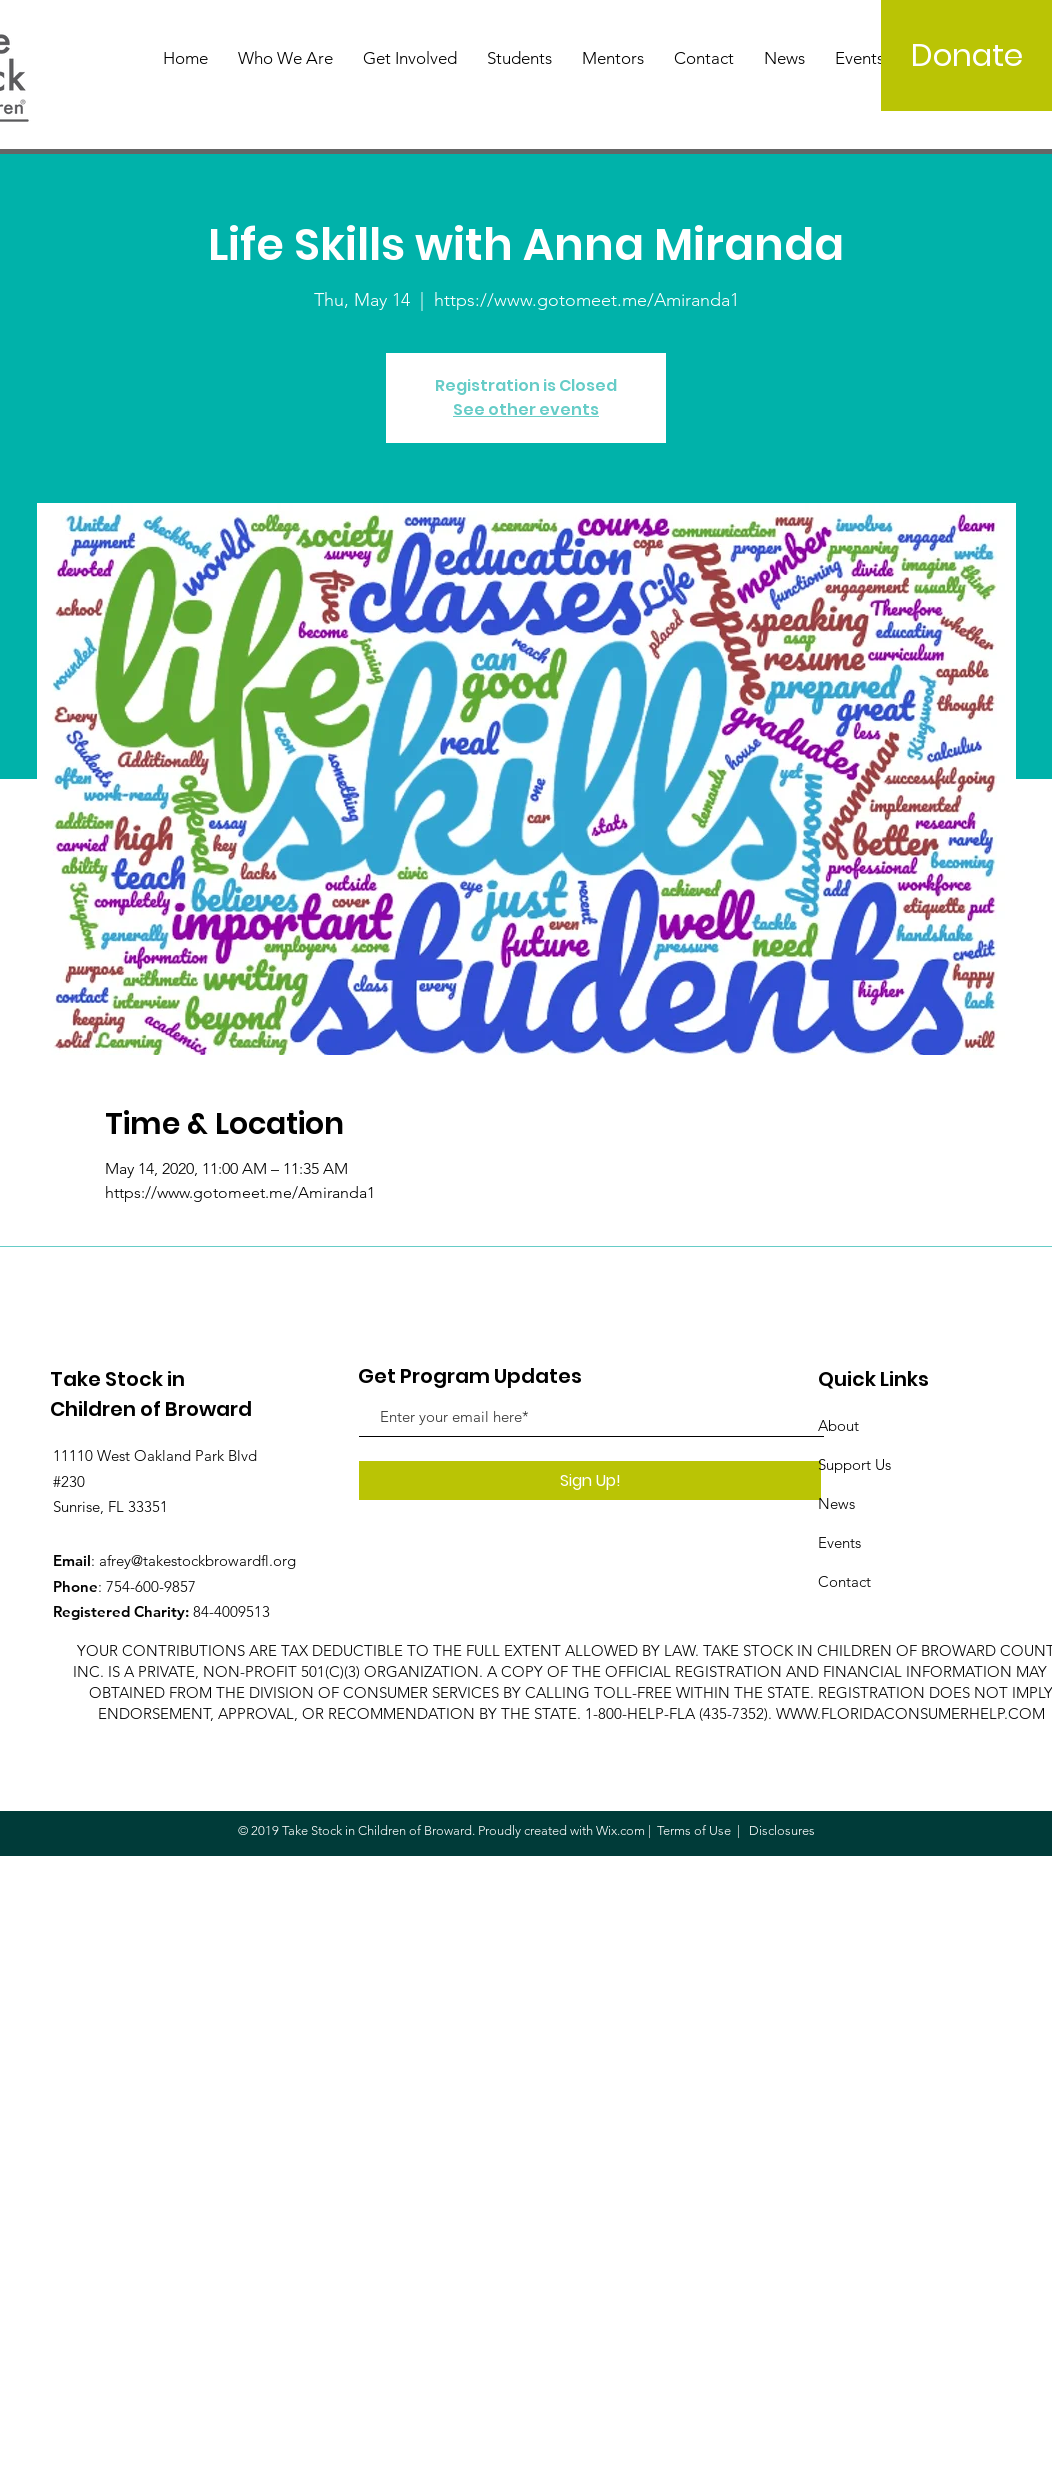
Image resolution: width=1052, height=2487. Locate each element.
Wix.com (620, 1830)
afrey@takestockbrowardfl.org (197, 1560)
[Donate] (966, 55)
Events (839, 1542)
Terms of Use (694, 1830)
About (838, 1425)
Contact (844, 1581)
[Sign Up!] (590, 1480)
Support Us (854, 1464)
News (836, 1503)
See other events (526, 409)
